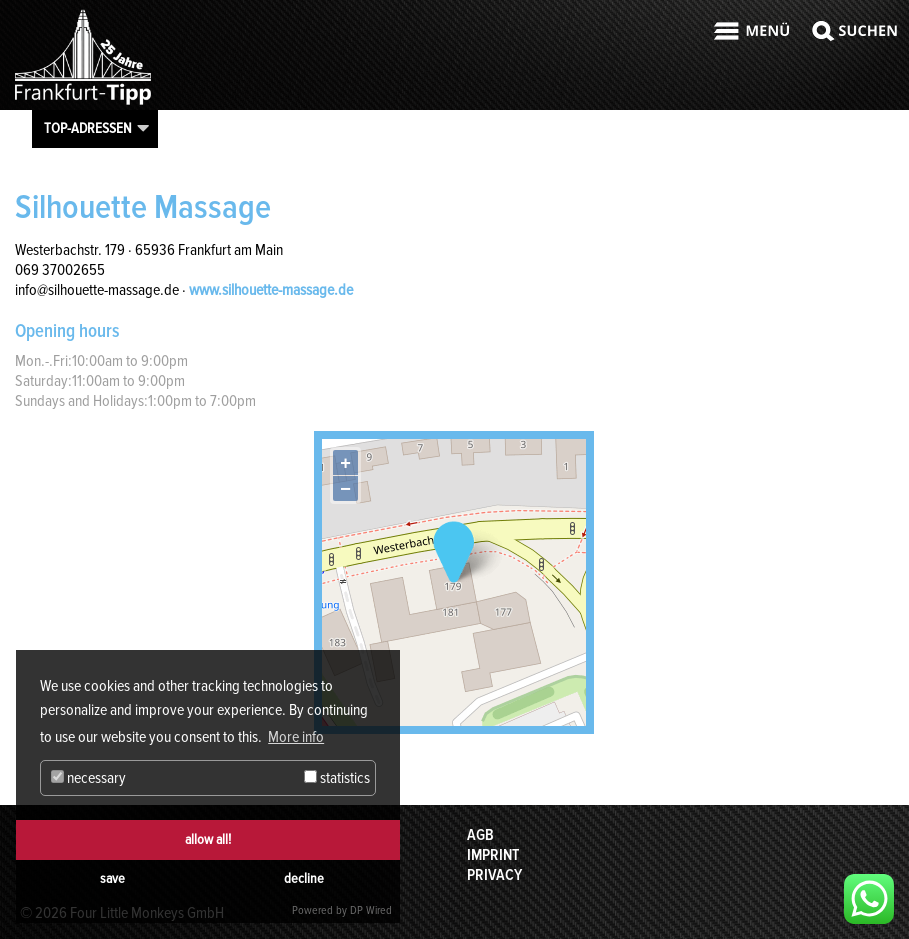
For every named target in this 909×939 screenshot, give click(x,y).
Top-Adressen (88, 128)
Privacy (494, 875)
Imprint (493, 855)
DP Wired (371, 910)
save (112, 878)
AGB (480, 835)
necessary (88, 778)
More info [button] (296, 737)
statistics (337, 778)
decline (304, 878)
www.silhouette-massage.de (271, 290)
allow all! (208, 839)
